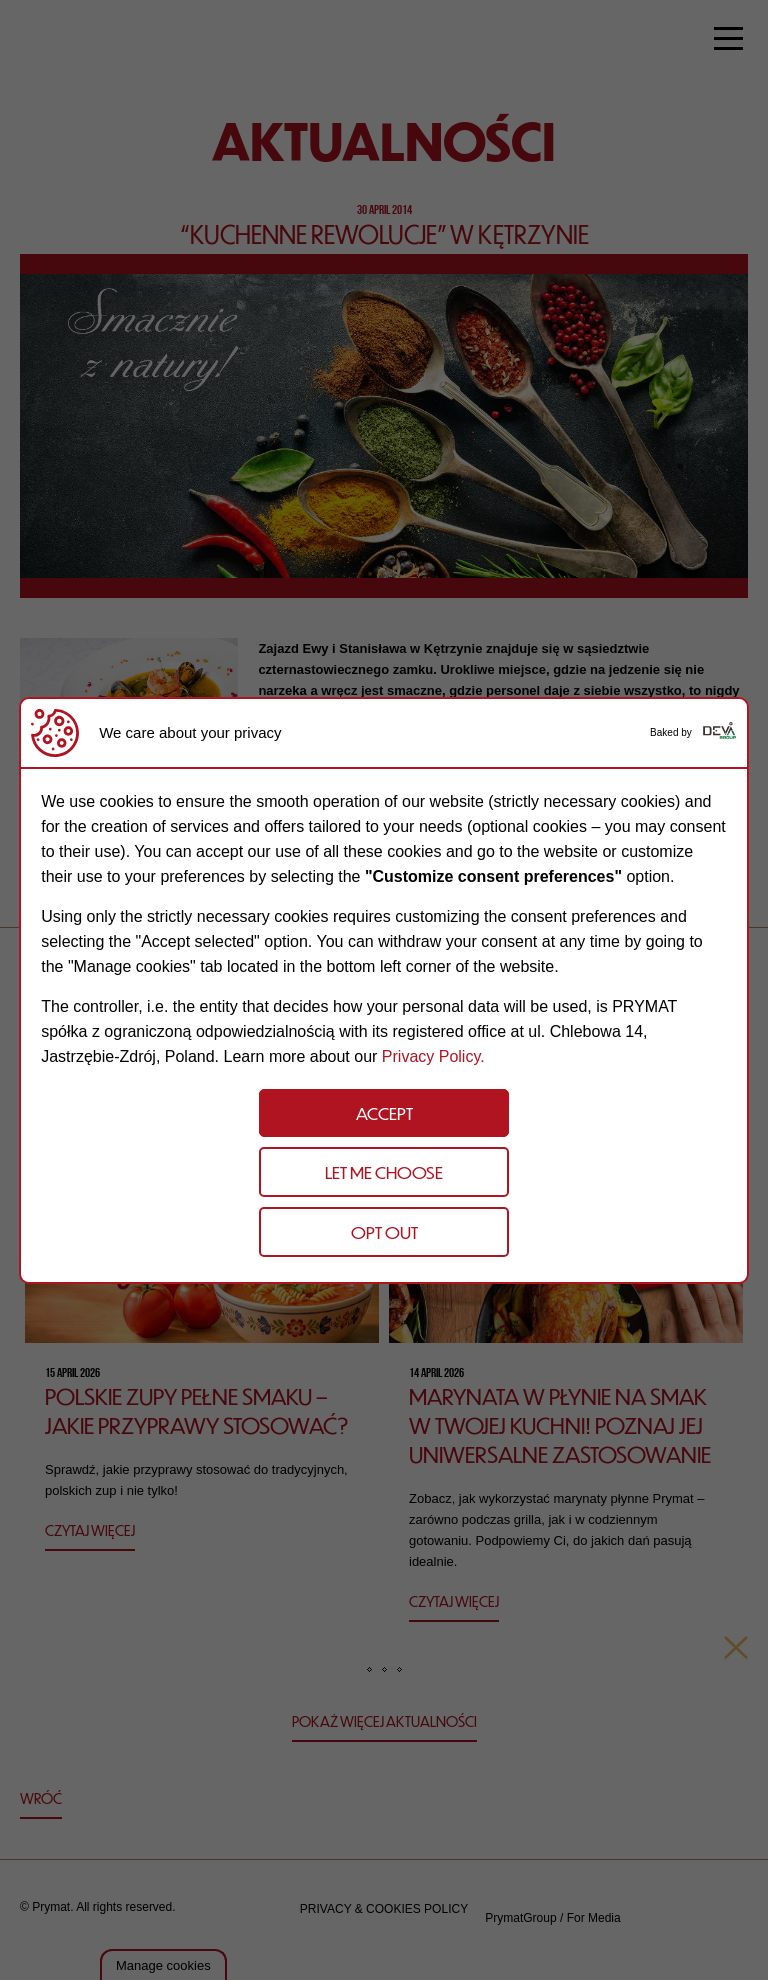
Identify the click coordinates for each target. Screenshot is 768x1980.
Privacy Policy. (433, 1056)
